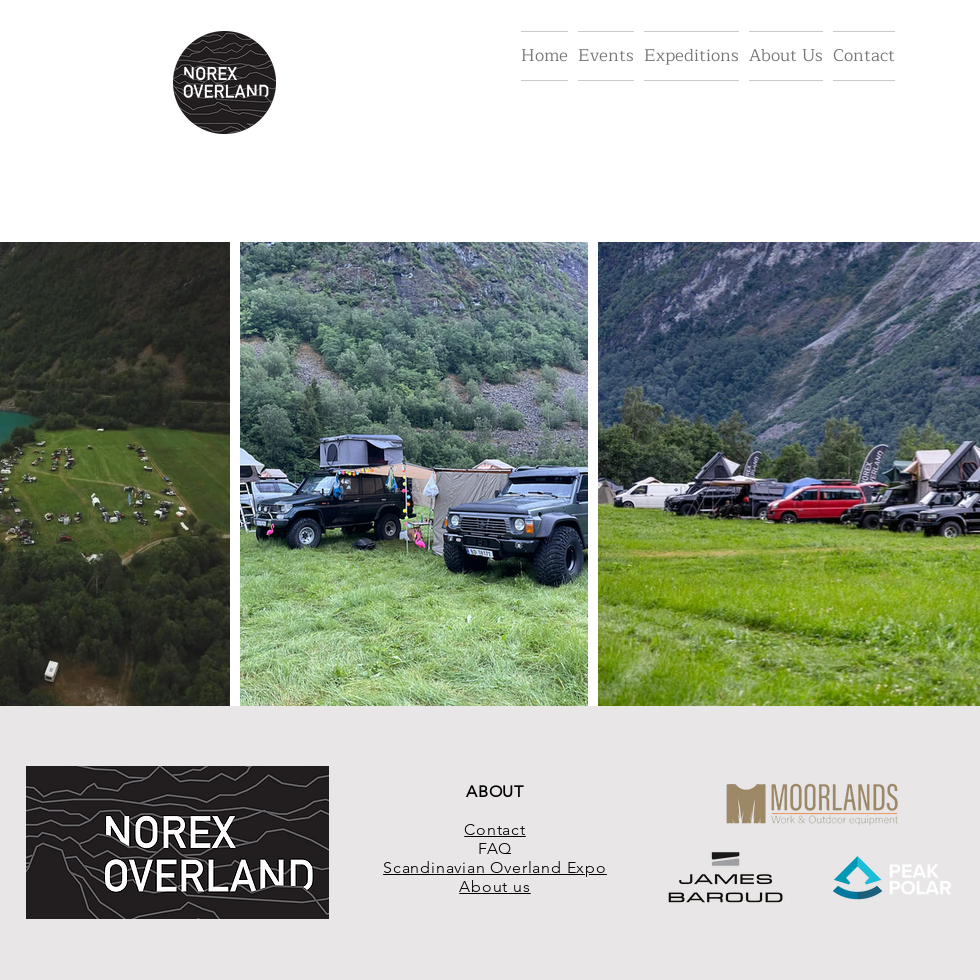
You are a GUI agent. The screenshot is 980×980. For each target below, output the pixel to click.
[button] (606, 56)
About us (494, 886)
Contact (495, 829)
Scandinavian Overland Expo (495, 867)
